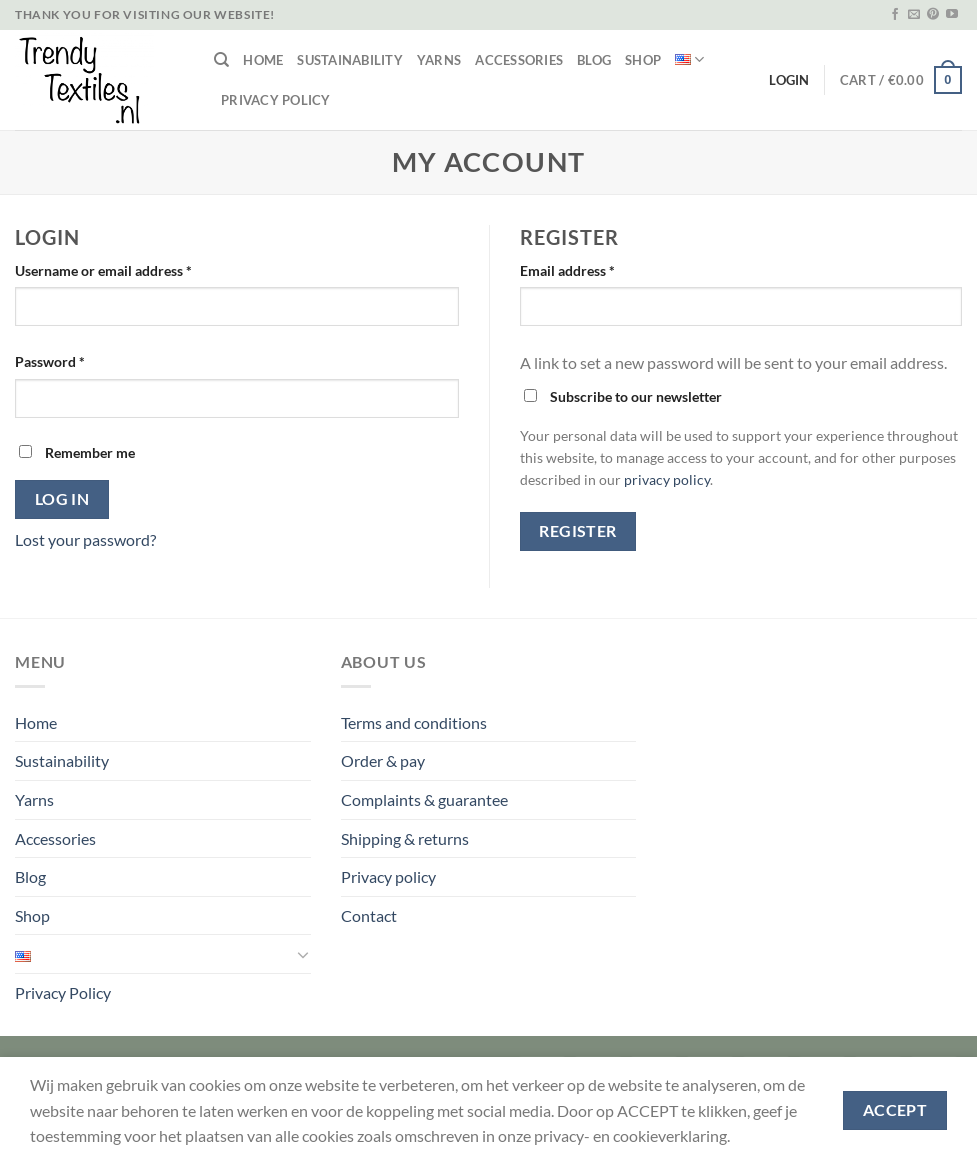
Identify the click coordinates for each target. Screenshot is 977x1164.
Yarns (439, 60)
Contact (369, 915)
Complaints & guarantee (424, 799)
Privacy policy (388, 876)
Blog (594, 60)
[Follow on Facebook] (895, 15)
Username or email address (103, 270)
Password (50, 361)
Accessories (519, 60)
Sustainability (350, 60)
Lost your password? (85, 539)
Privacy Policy (276, 100)
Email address (567, 270)
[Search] (221, 60)
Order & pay (383, 760)
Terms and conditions (414, 722)
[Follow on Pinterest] (933, 15)
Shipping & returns (405, 838)
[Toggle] (303, 954)
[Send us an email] (914, 15)
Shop (643, 60)
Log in (62, 499)
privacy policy (667, 480)
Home (263, 60)
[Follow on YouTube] (952, 15)
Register (578, 531)
